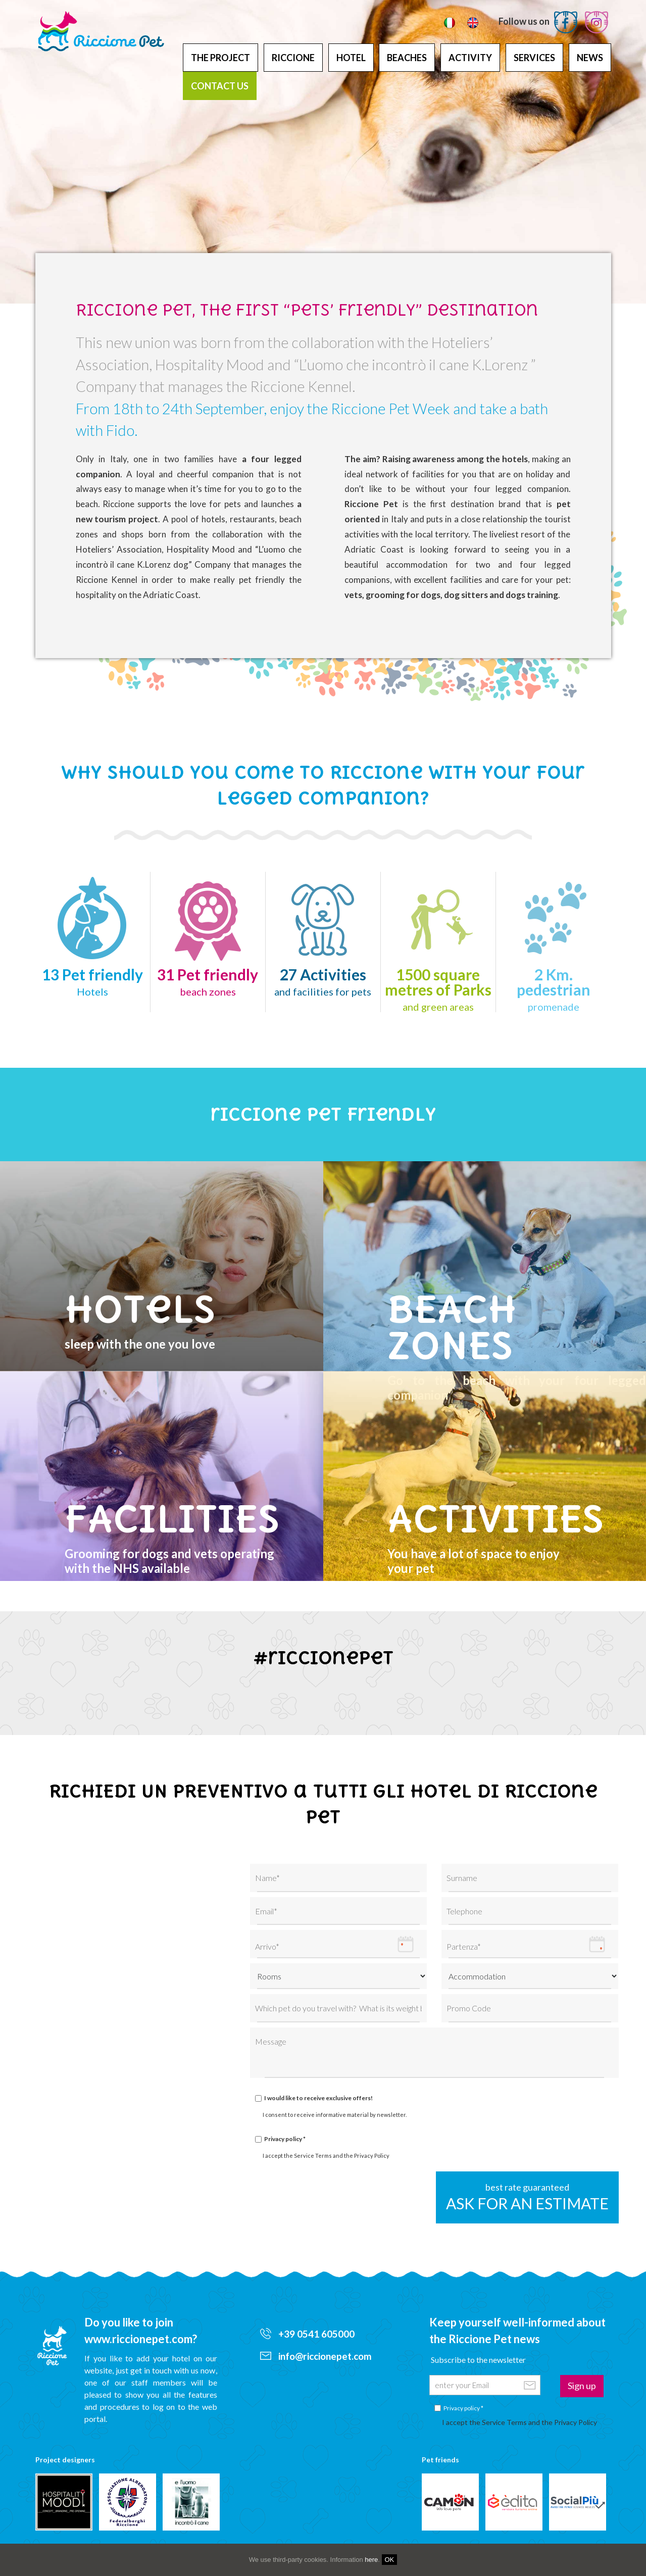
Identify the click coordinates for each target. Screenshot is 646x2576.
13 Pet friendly (92, 981)
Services (534, 57)
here (371, 2559)
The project (220, 57)
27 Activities (322, 981)
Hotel (351, 57)
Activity (470, 57)
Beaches (407, 57)
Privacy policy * (285, 2139)
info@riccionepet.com (316, 2356)
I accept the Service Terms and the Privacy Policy (326, 2155)
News (590, 57)
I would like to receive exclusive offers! (318, 2098)
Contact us (220, 85)
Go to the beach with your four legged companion (516, 1328)
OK (389, 2559)
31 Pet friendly (207, 981)
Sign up (582, 2385)
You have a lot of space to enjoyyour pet (516, 1535)
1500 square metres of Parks (438, 989)
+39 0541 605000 (307, 2334)
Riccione (293, 57)
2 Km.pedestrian (553, 989)
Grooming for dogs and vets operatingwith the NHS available (194, 1535)
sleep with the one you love (194, 1318)
